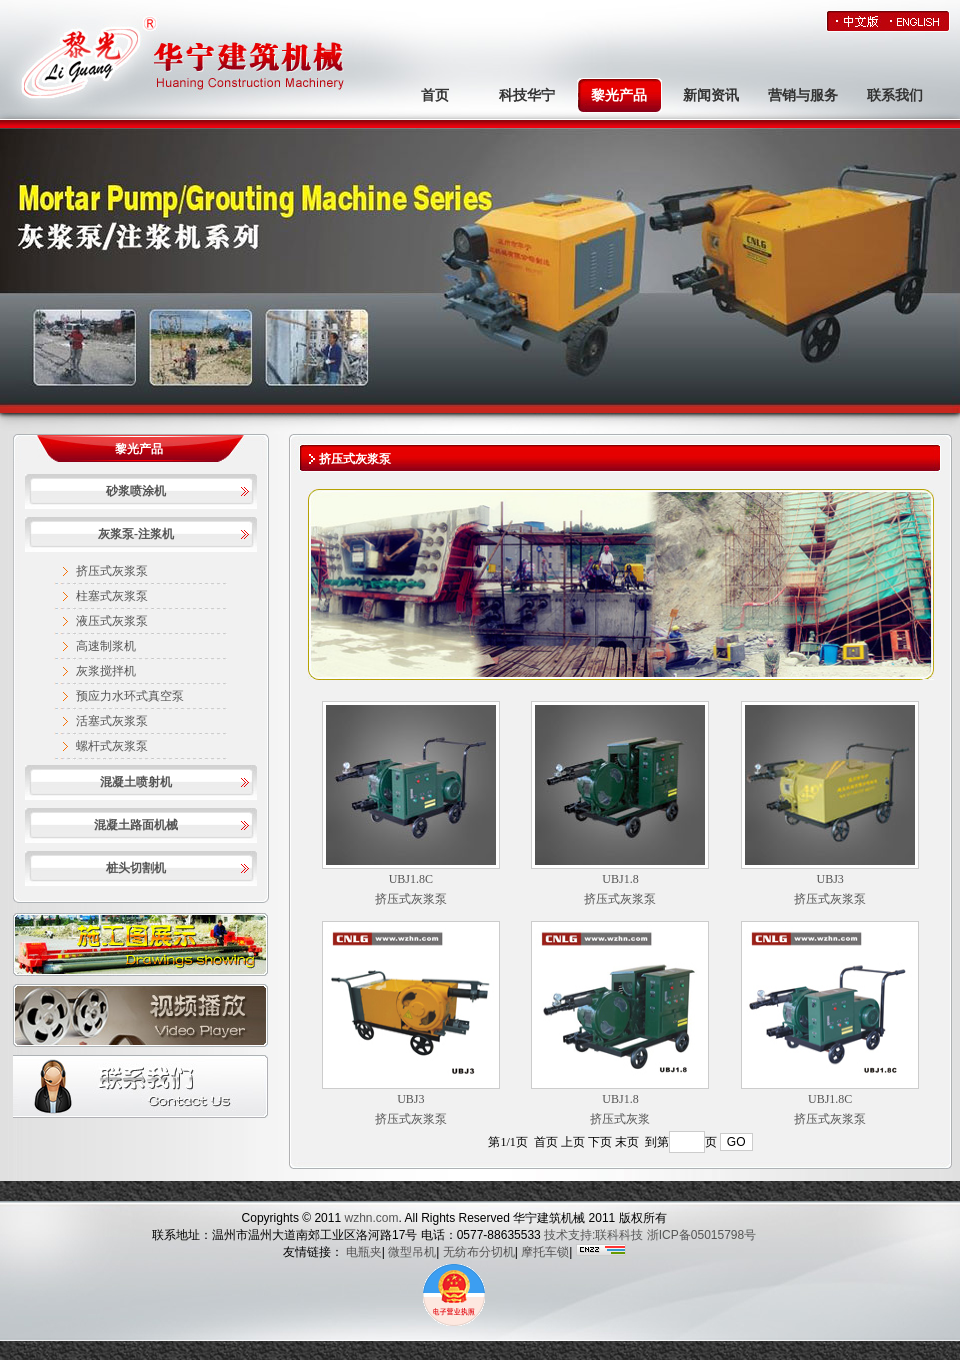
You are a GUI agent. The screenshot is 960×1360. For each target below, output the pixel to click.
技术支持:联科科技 (593, 1235)
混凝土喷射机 (136, 782)
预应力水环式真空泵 (130, 696)
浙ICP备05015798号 (701, 1235)
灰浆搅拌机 (106, 671)
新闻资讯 (711, 95)
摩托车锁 (545, 1252)
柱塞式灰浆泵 (112, 596)
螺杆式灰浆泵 (112, 746)
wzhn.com (369, 1218)
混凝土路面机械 (136, 825)
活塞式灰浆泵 (112, 721)
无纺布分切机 (479, 1252)
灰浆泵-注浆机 (136, 534)
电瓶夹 (364, 1252)
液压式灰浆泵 (112, 621)
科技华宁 (527, 95)
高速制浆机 (106, 646)
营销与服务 (803, 95)
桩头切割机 (136, 868)
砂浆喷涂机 (136, 491)
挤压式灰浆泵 (112, 571)
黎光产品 (619, 95)
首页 (435, 95)
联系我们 (895, 95)
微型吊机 (412, 1252)
